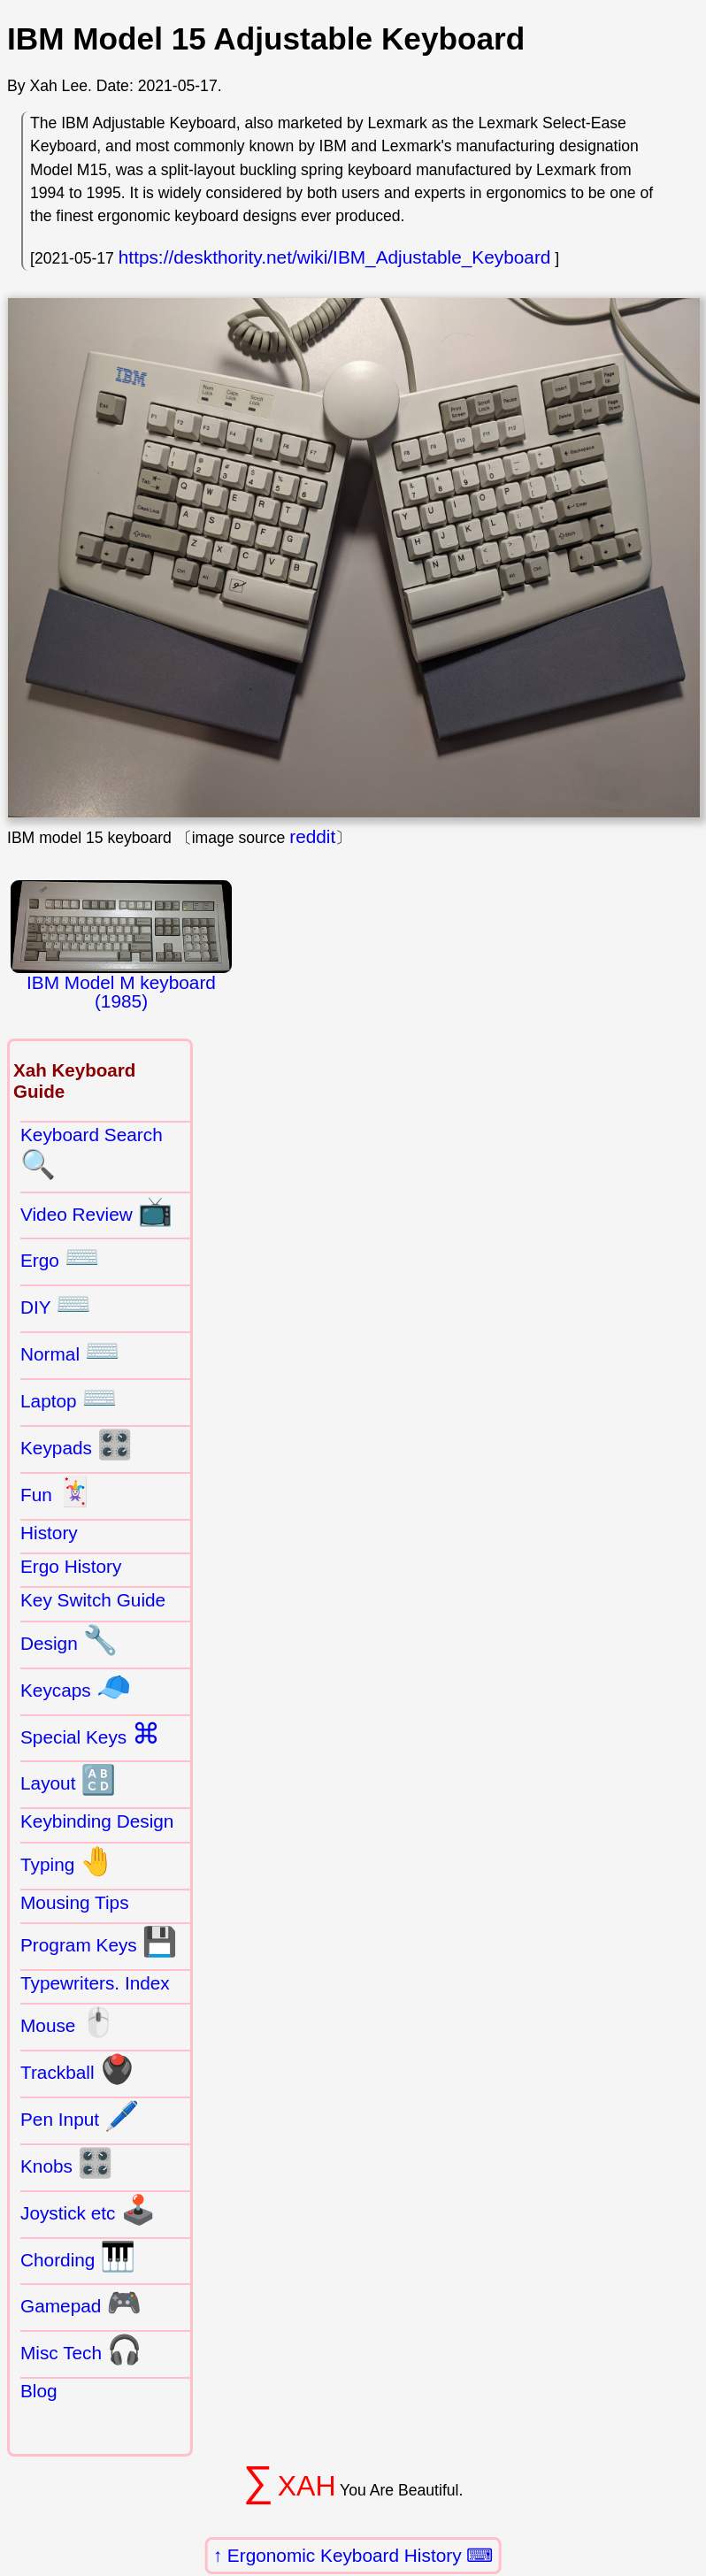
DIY (55, 1304)
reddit (312, 836)
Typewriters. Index (95, 1983)
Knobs (66, 2163)
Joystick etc (88, 2210)
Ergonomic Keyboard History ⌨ (360, 2555)
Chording (77, 2256)
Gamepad (81, 2302)
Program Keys (98, 1942)
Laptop (68, 1397)
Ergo (60, 1257)
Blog (39, 2390)
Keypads (76, 1444)
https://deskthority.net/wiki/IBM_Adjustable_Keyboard (335, 257)
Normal (70, 1351)
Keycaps (75, 1687)
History (49, 1532)
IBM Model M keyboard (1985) (121, 945)
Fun (56, 1491)
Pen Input (80, 2116)
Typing (67, 1861)
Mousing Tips (74, 1902)
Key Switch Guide (92, 1600)
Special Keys (90, 1734)
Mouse (68, 2022)
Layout (68, 1780)
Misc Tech (81, 2349)
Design (69, 1640)
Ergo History (70, 1566)
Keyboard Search (91, 1152)
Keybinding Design (96, 1821)
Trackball (77, 2069)
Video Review (96, 1211)
